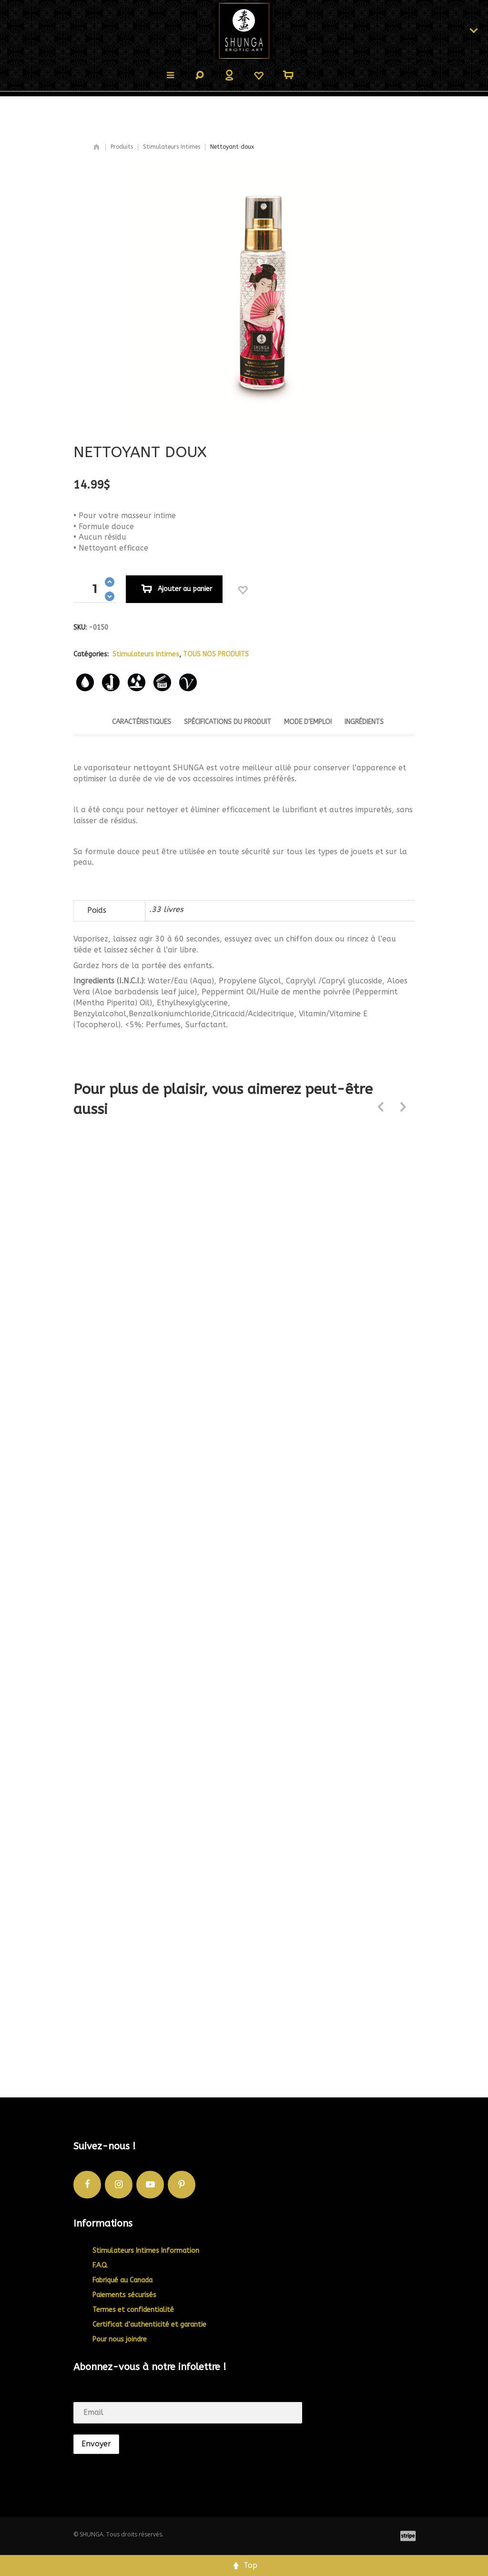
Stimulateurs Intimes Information (145, 2251)
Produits (122, 146)
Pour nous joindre (119, 2339)
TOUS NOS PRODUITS (216, 654)
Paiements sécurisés (124, 2295)
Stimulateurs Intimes (171, 146)
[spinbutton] (95, 589)
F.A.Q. (100, 2265)
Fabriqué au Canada (122, 2280)
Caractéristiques (141, 722)
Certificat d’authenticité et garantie (149, 2324)
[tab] (141, 725)
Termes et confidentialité (133, 2310)
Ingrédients (364, 722)
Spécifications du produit (227, 722)
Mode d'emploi (308, 722)
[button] (109, 582)
